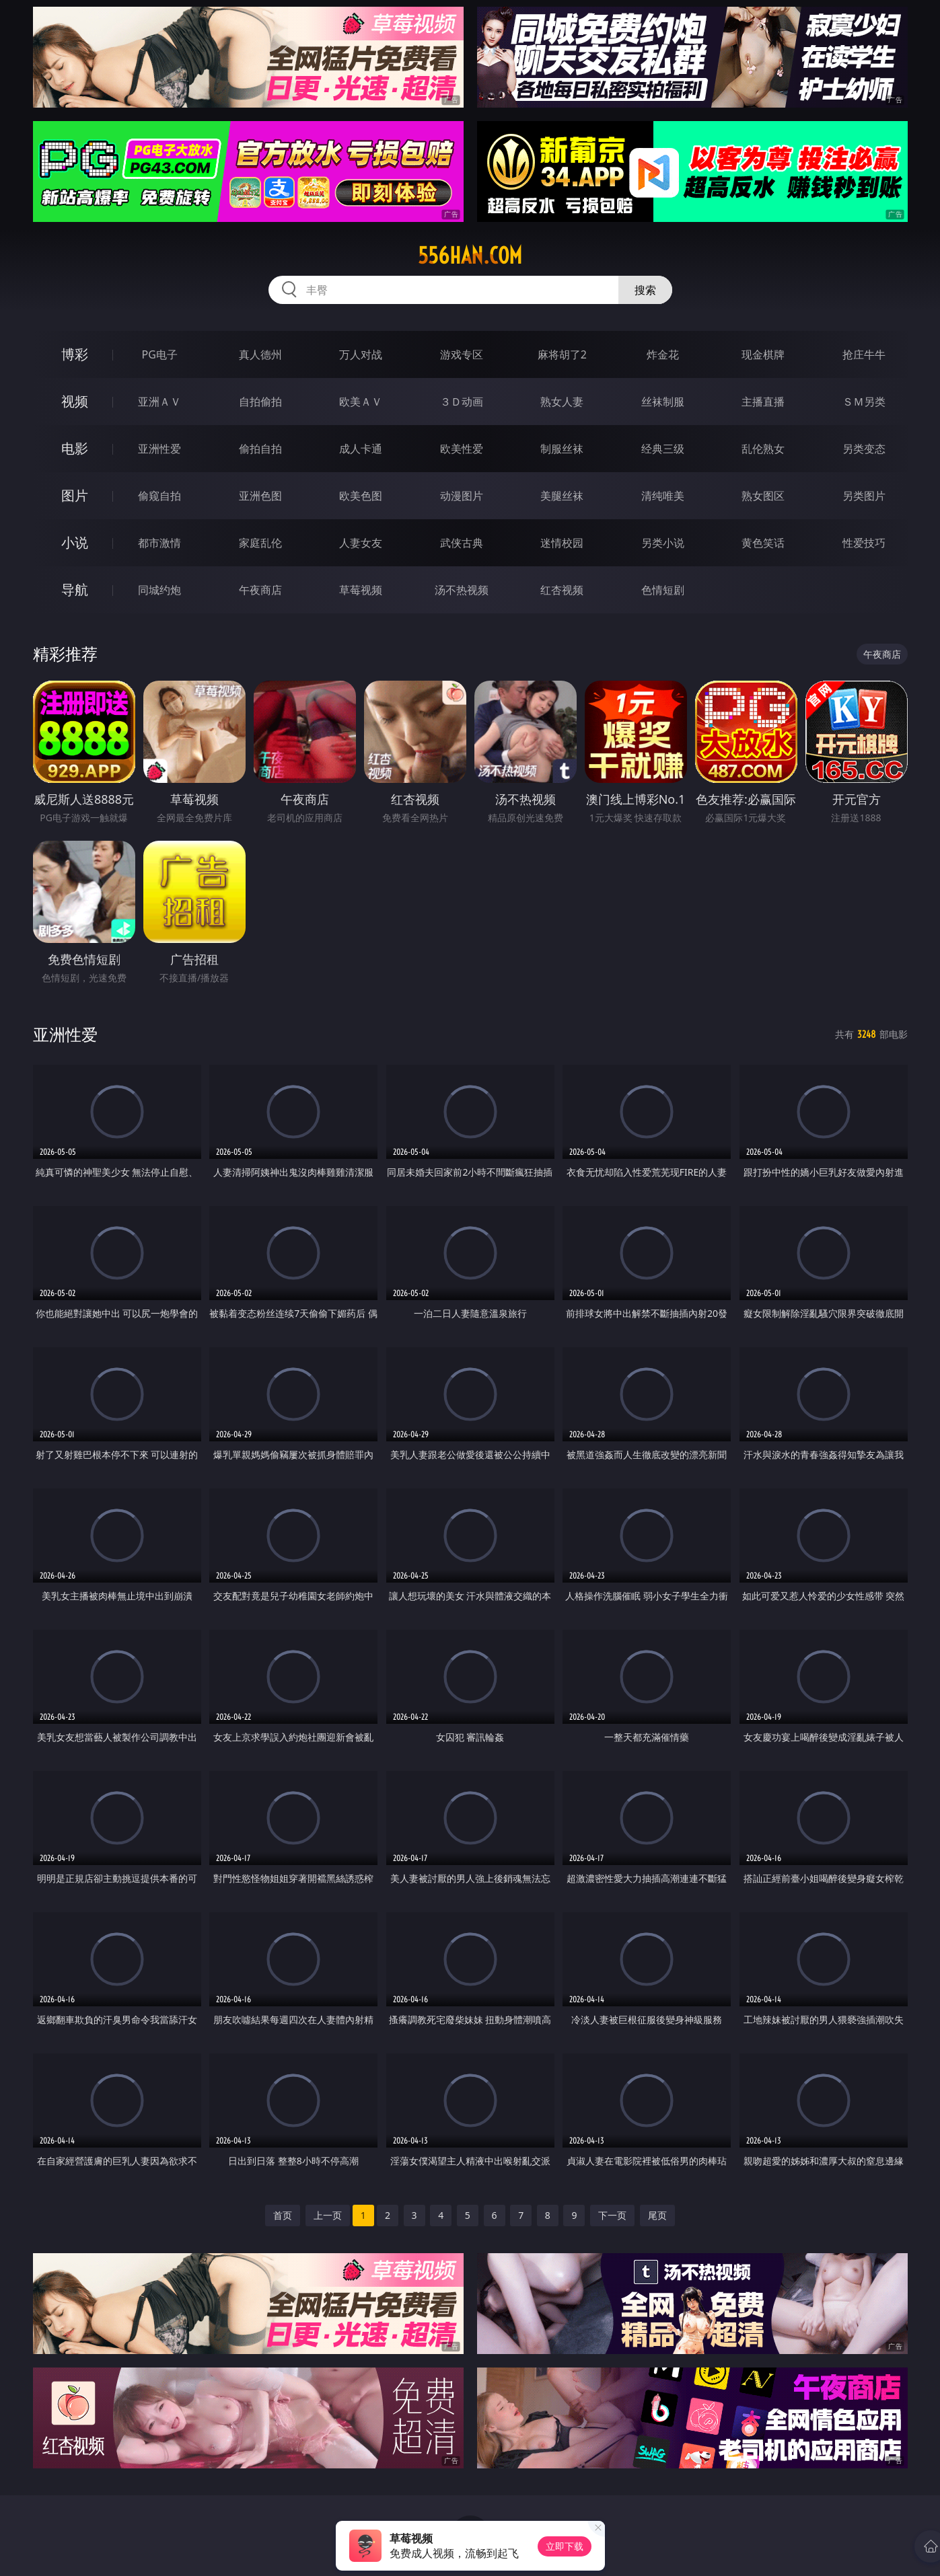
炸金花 (663, 354)
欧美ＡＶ (360, 401)
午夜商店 (260, 589)
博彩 (74, 354)
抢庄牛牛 (863, 354)
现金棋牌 (763, 354)
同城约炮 (159, 589)
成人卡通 (360, 448)
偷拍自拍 (260, 448)
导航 (74, 589)
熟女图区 (763, 495)
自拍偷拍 (260, 401)
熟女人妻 (561, 401)
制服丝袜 (561, 448)
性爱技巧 (863, 542)
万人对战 (360, 354)
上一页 (328, 2215)
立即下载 (564, 2546)
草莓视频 (360, 589)
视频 (74, 401)
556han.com (470, 255)
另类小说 (662, 542)
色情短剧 (662, 589)
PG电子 (160, 354)
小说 (74, 542)
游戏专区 (461, 354)
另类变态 (863, 448)
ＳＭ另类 (863, 401)
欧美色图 (360, 495)
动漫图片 (461, 495)
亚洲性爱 (159, 448)
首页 (282, 2215)
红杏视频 (561, 589)
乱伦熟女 (763, 448)
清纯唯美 (662, 495)
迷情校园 (561, 542)
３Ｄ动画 (461, 401)
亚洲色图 (260, 495)
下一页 (612, 2215)
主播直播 (763, 401)
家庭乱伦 (260, 542)
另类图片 (863, 495)
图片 (74, 495)
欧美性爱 (461, 448)
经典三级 (662, 448)
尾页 (657, 2215)
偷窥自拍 (159, 495)
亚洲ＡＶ (159, 401)
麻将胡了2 (562, 354)
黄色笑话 (763, 542)
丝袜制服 (662, 401)
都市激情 (159, 542)
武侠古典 (461, 542)
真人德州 (260, 354)
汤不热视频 (462, 589)
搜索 (645, 289)
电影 (74, 448)
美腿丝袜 (561, 495)
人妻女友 (360, 542)
